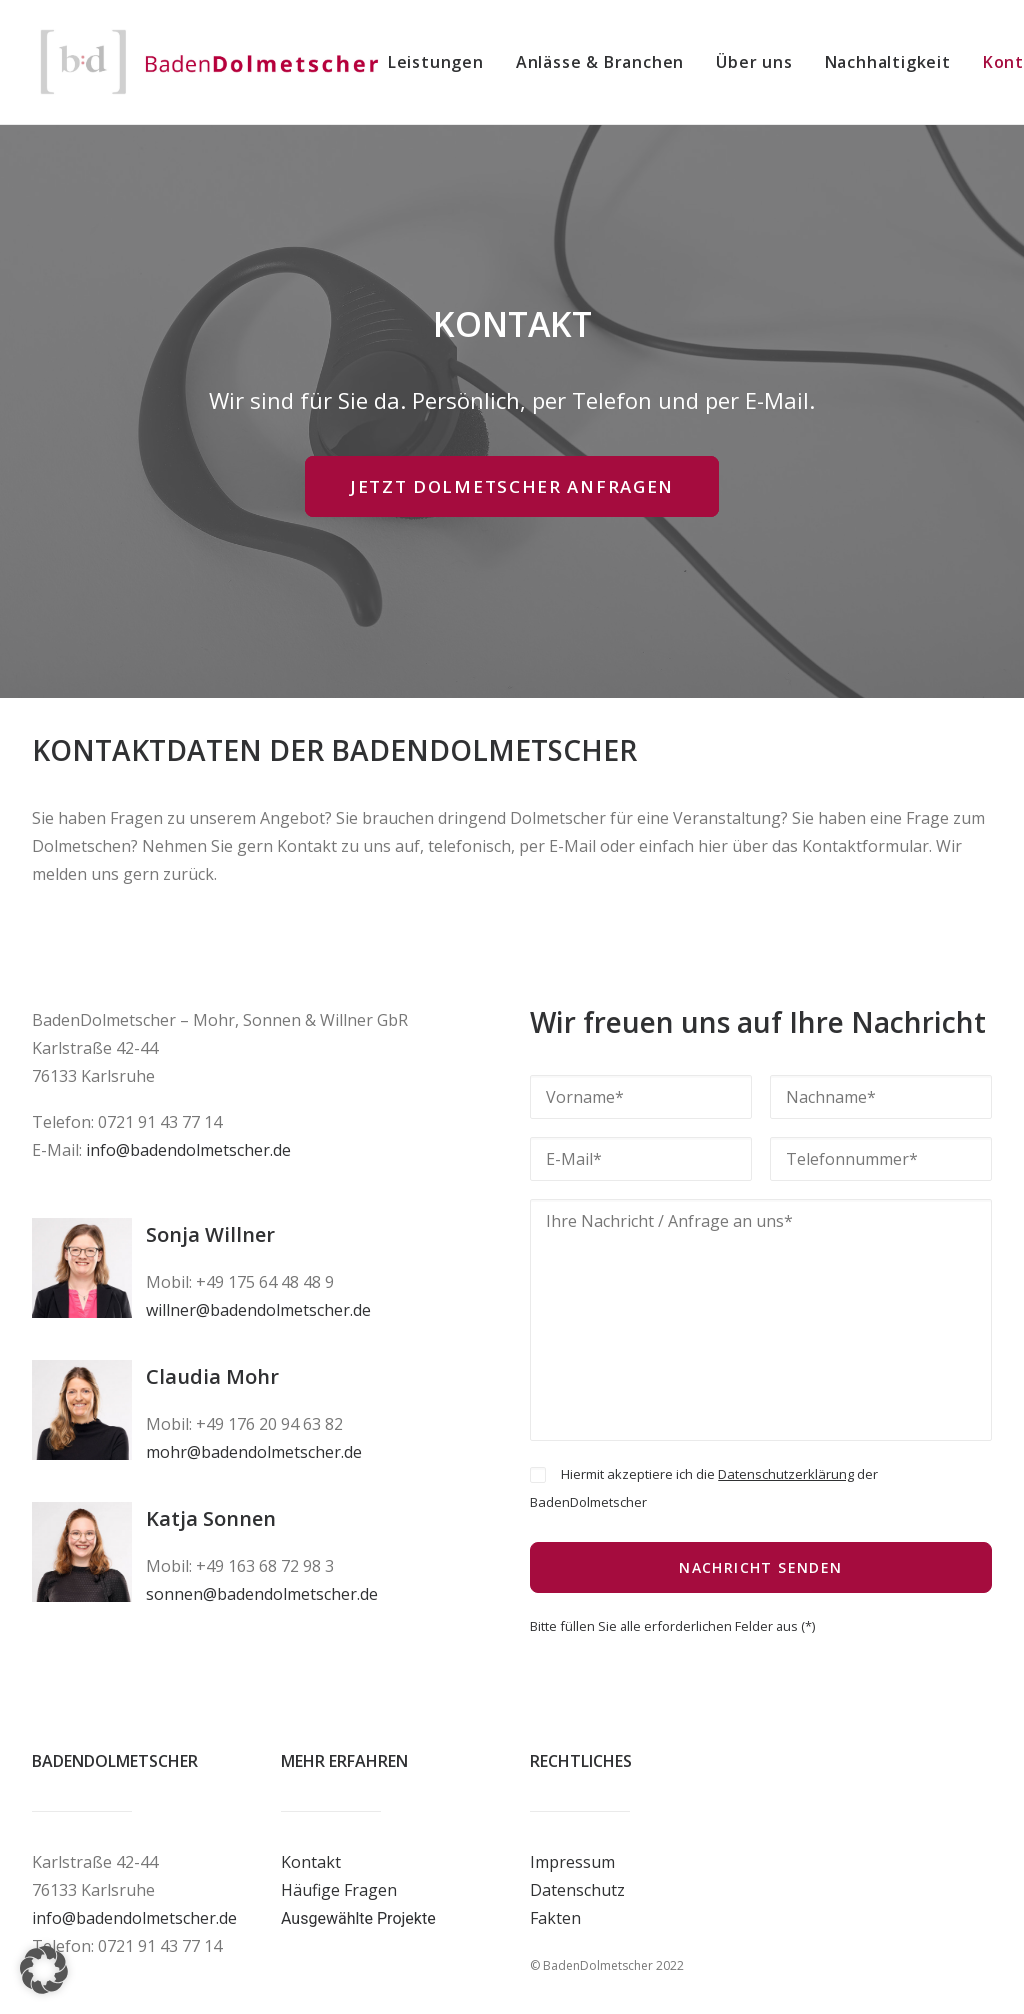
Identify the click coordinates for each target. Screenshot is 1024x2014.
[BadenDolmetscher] (210, 62)
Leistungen (436, 62)
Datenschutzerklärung (786, 1474)
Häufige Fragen (339, 1890)
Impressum (572, 1862)
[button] (44, 1970)
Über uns (754, 62)
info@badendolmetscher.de (188, 1150)
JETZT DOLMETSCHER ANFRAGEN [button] (512, 486)
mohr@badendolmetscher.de (254, 1452)
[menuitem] (443, 62)
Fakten (555, 1918)
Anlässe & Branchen (600, 62)
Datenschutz (577, 1890)
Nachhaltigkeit (888, 62)
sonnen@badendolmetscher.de (262, 1594)
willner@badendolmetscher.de (258, 1310)
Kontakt (311, 1862)
